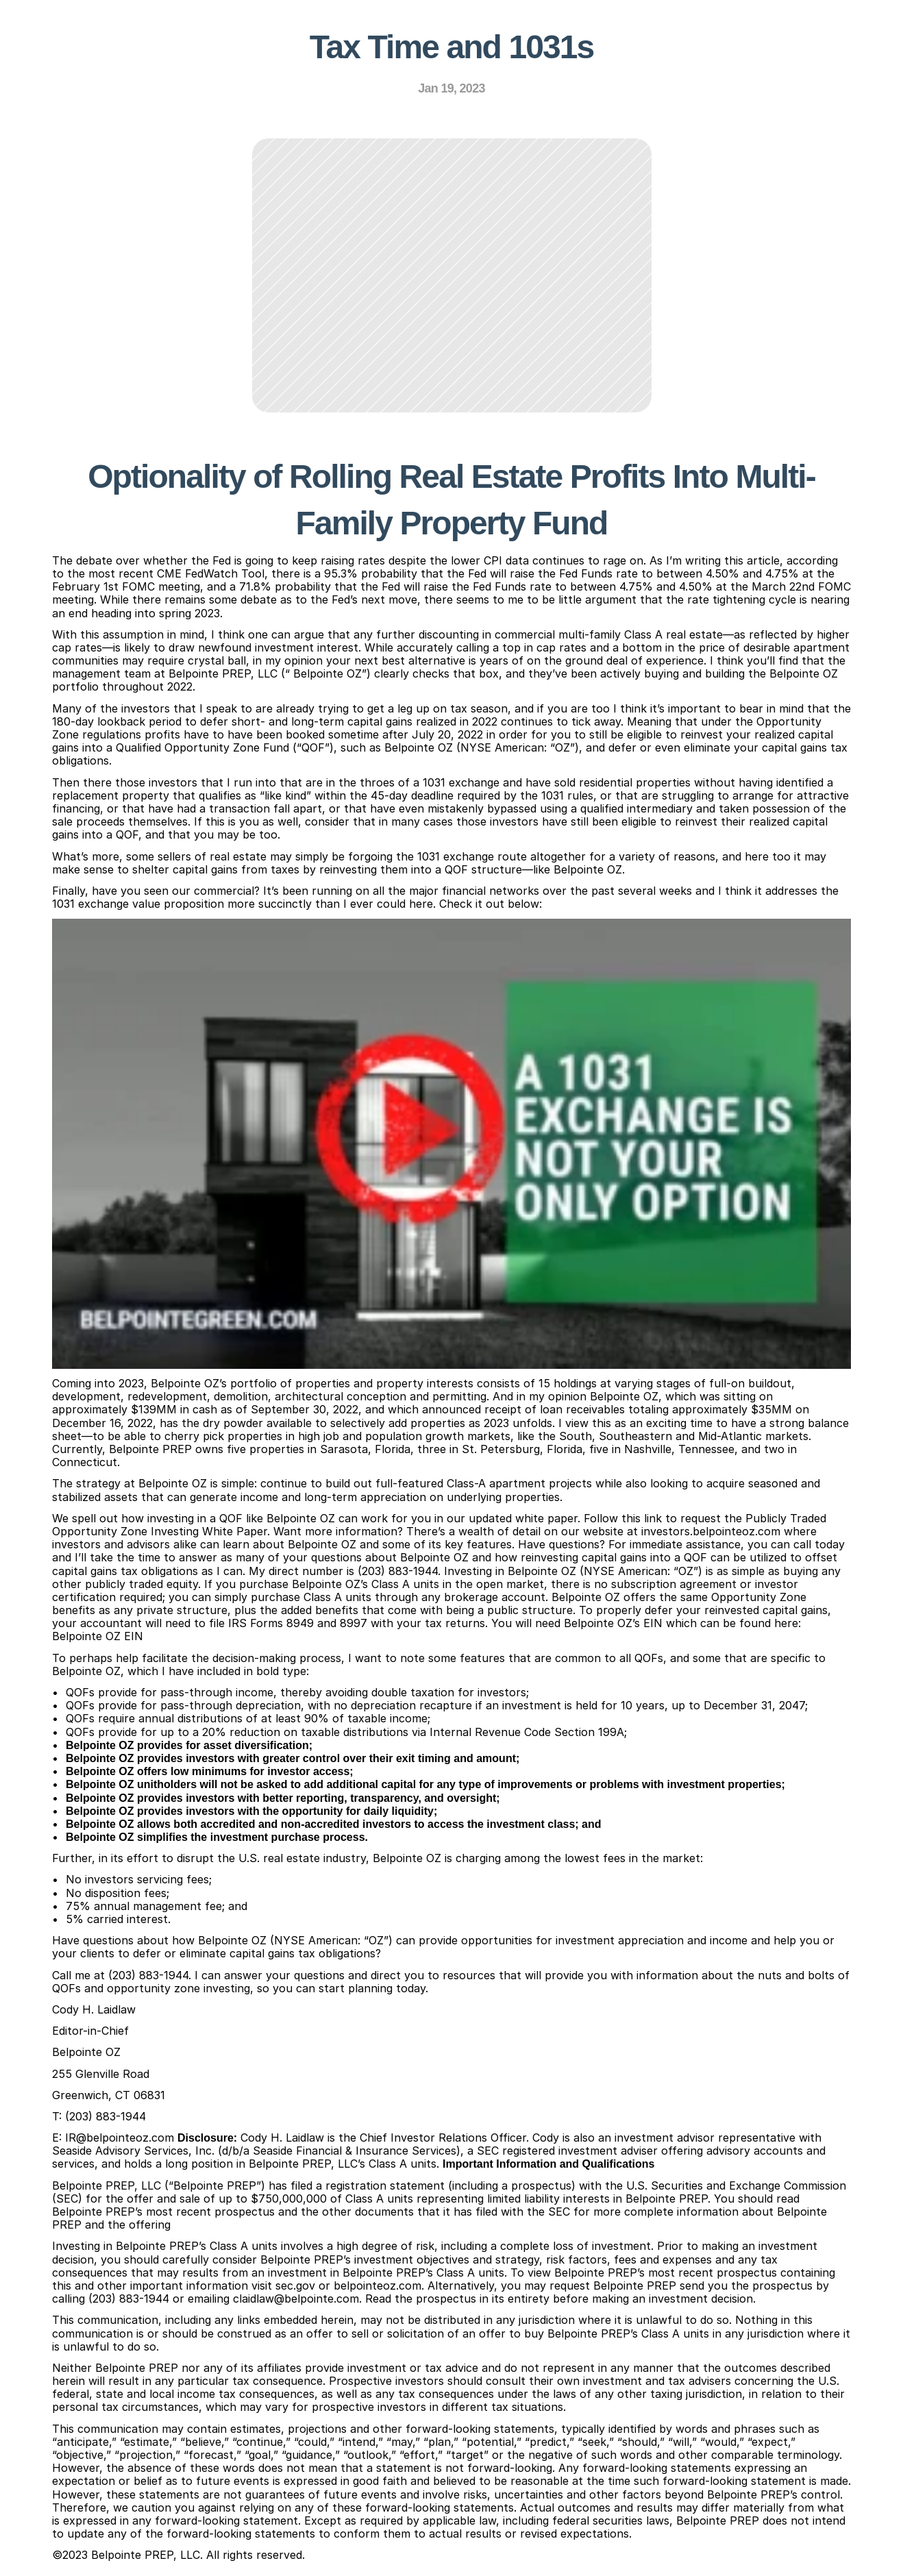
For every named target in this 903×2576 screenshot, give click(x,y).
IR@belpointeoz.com (119, 2137)
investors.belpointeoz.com (710, 1531)
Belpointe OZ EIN (97, 1636)
